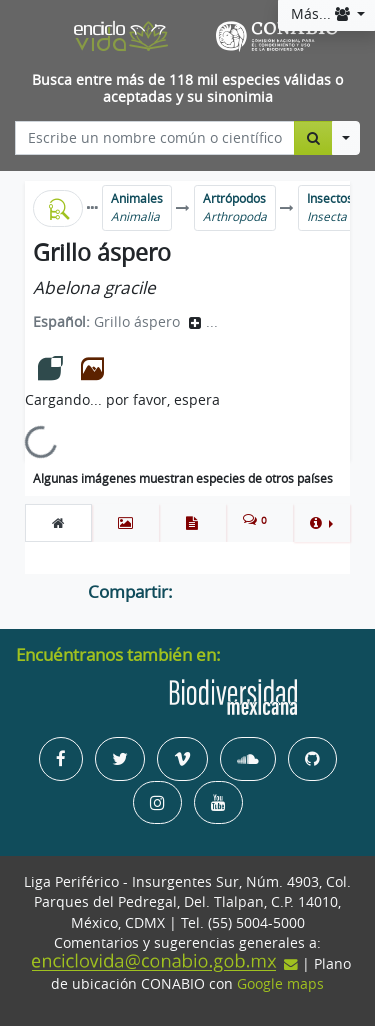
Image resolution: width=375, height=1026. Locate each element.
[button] (321, 523)
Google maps (280, 984)
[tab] (58, 523)
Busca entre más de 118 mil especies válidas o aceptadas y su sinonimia (187, 88)
